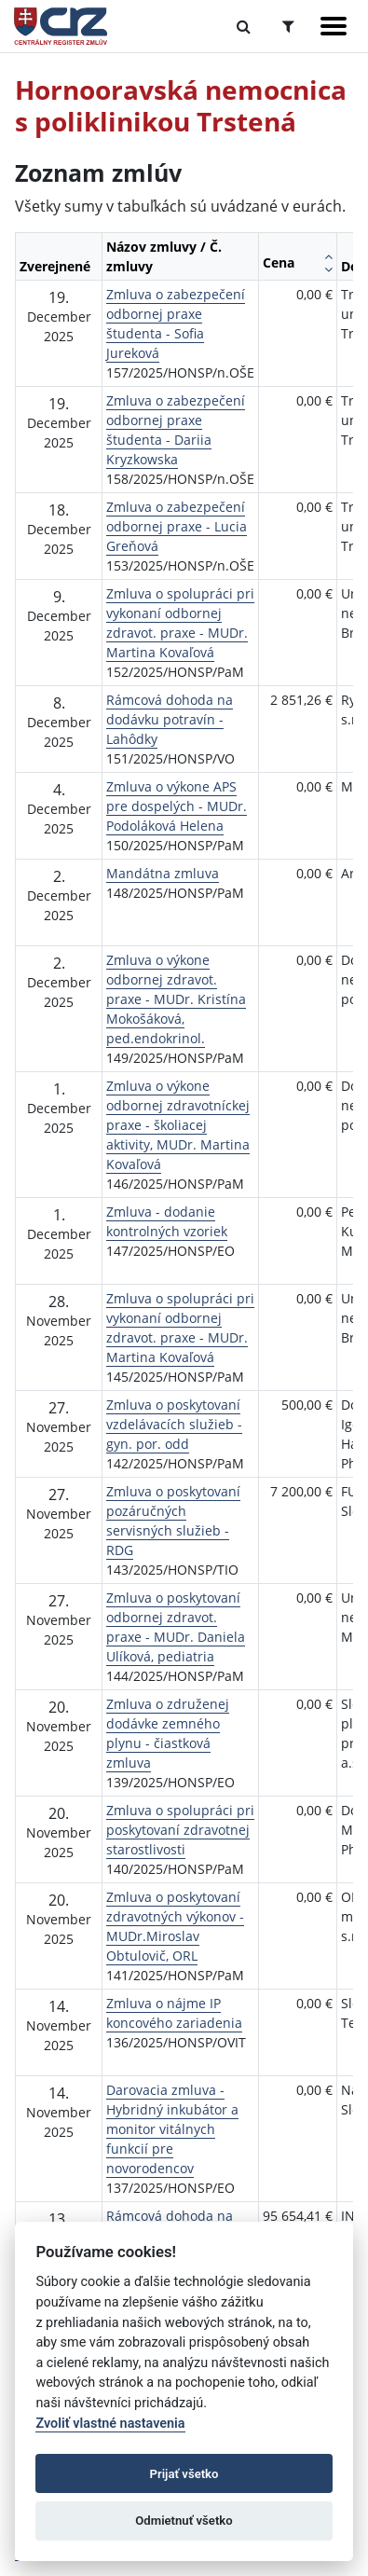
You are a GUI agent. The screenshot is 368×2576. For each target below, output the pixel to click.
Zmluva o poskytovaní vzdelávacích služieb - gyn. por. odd (174, 1424)
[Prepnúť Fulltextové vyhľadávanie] (244, 26)
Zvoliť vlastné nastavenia (109, 2423)
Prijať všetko (184, 2474)
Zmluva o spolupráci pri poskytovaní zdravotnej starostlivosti (180, 1829)
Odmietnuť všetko (183, 2521)
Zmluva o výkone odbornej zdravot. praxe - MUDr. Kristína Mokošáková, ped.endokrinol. (176, 999)
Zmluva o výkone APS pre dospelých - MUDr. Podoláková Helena (176, 806)
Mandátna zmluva (162, 873)
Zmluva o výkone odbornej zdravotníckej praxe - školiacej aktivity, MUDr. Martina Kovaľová (178, 1125)
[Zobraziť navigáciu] (333, 26)
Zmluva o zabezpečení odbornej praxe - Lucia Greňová (176, 526)
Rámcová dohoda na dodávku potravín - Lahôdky (169, 719)
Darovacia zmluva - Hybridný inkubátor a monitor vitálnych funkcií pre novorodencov (172, 2129)
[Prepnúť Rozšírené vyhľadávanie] (288, 26)
